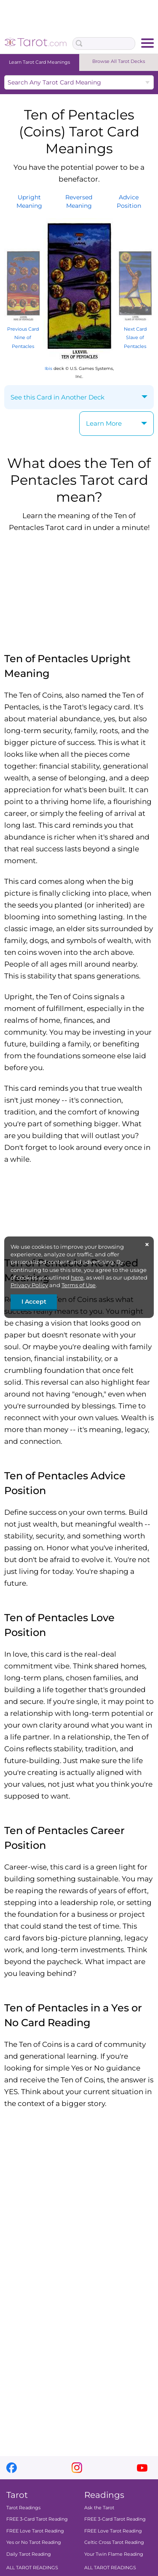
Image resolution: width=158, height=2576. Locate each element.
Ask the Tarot (99, 2508)
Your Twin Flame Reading (113, 2554)
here (77, 1277)
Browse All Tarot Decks (118, 61)
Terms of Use (79, 1285)
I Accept (33, 1301)
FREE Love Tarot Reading (35, 2531)
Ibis (48, 368)
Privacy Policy (29, 1285)
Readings (104, 2495)
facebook (11, 2467)
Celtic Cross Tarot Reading (114, 2543)
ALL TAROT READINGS (32, 2568)
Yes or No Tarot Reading (33, 2543)
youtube (142, 2467)
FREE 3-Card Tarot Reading (37, 2519)
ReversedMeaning (78, 201)
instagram (77, 2467)
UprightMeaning (29, 201)
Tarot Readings (23, 2508)
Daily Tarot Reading (28, 2554)
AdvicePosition (129, 201)
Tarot (17, 2495)
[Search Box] (104, 43)
